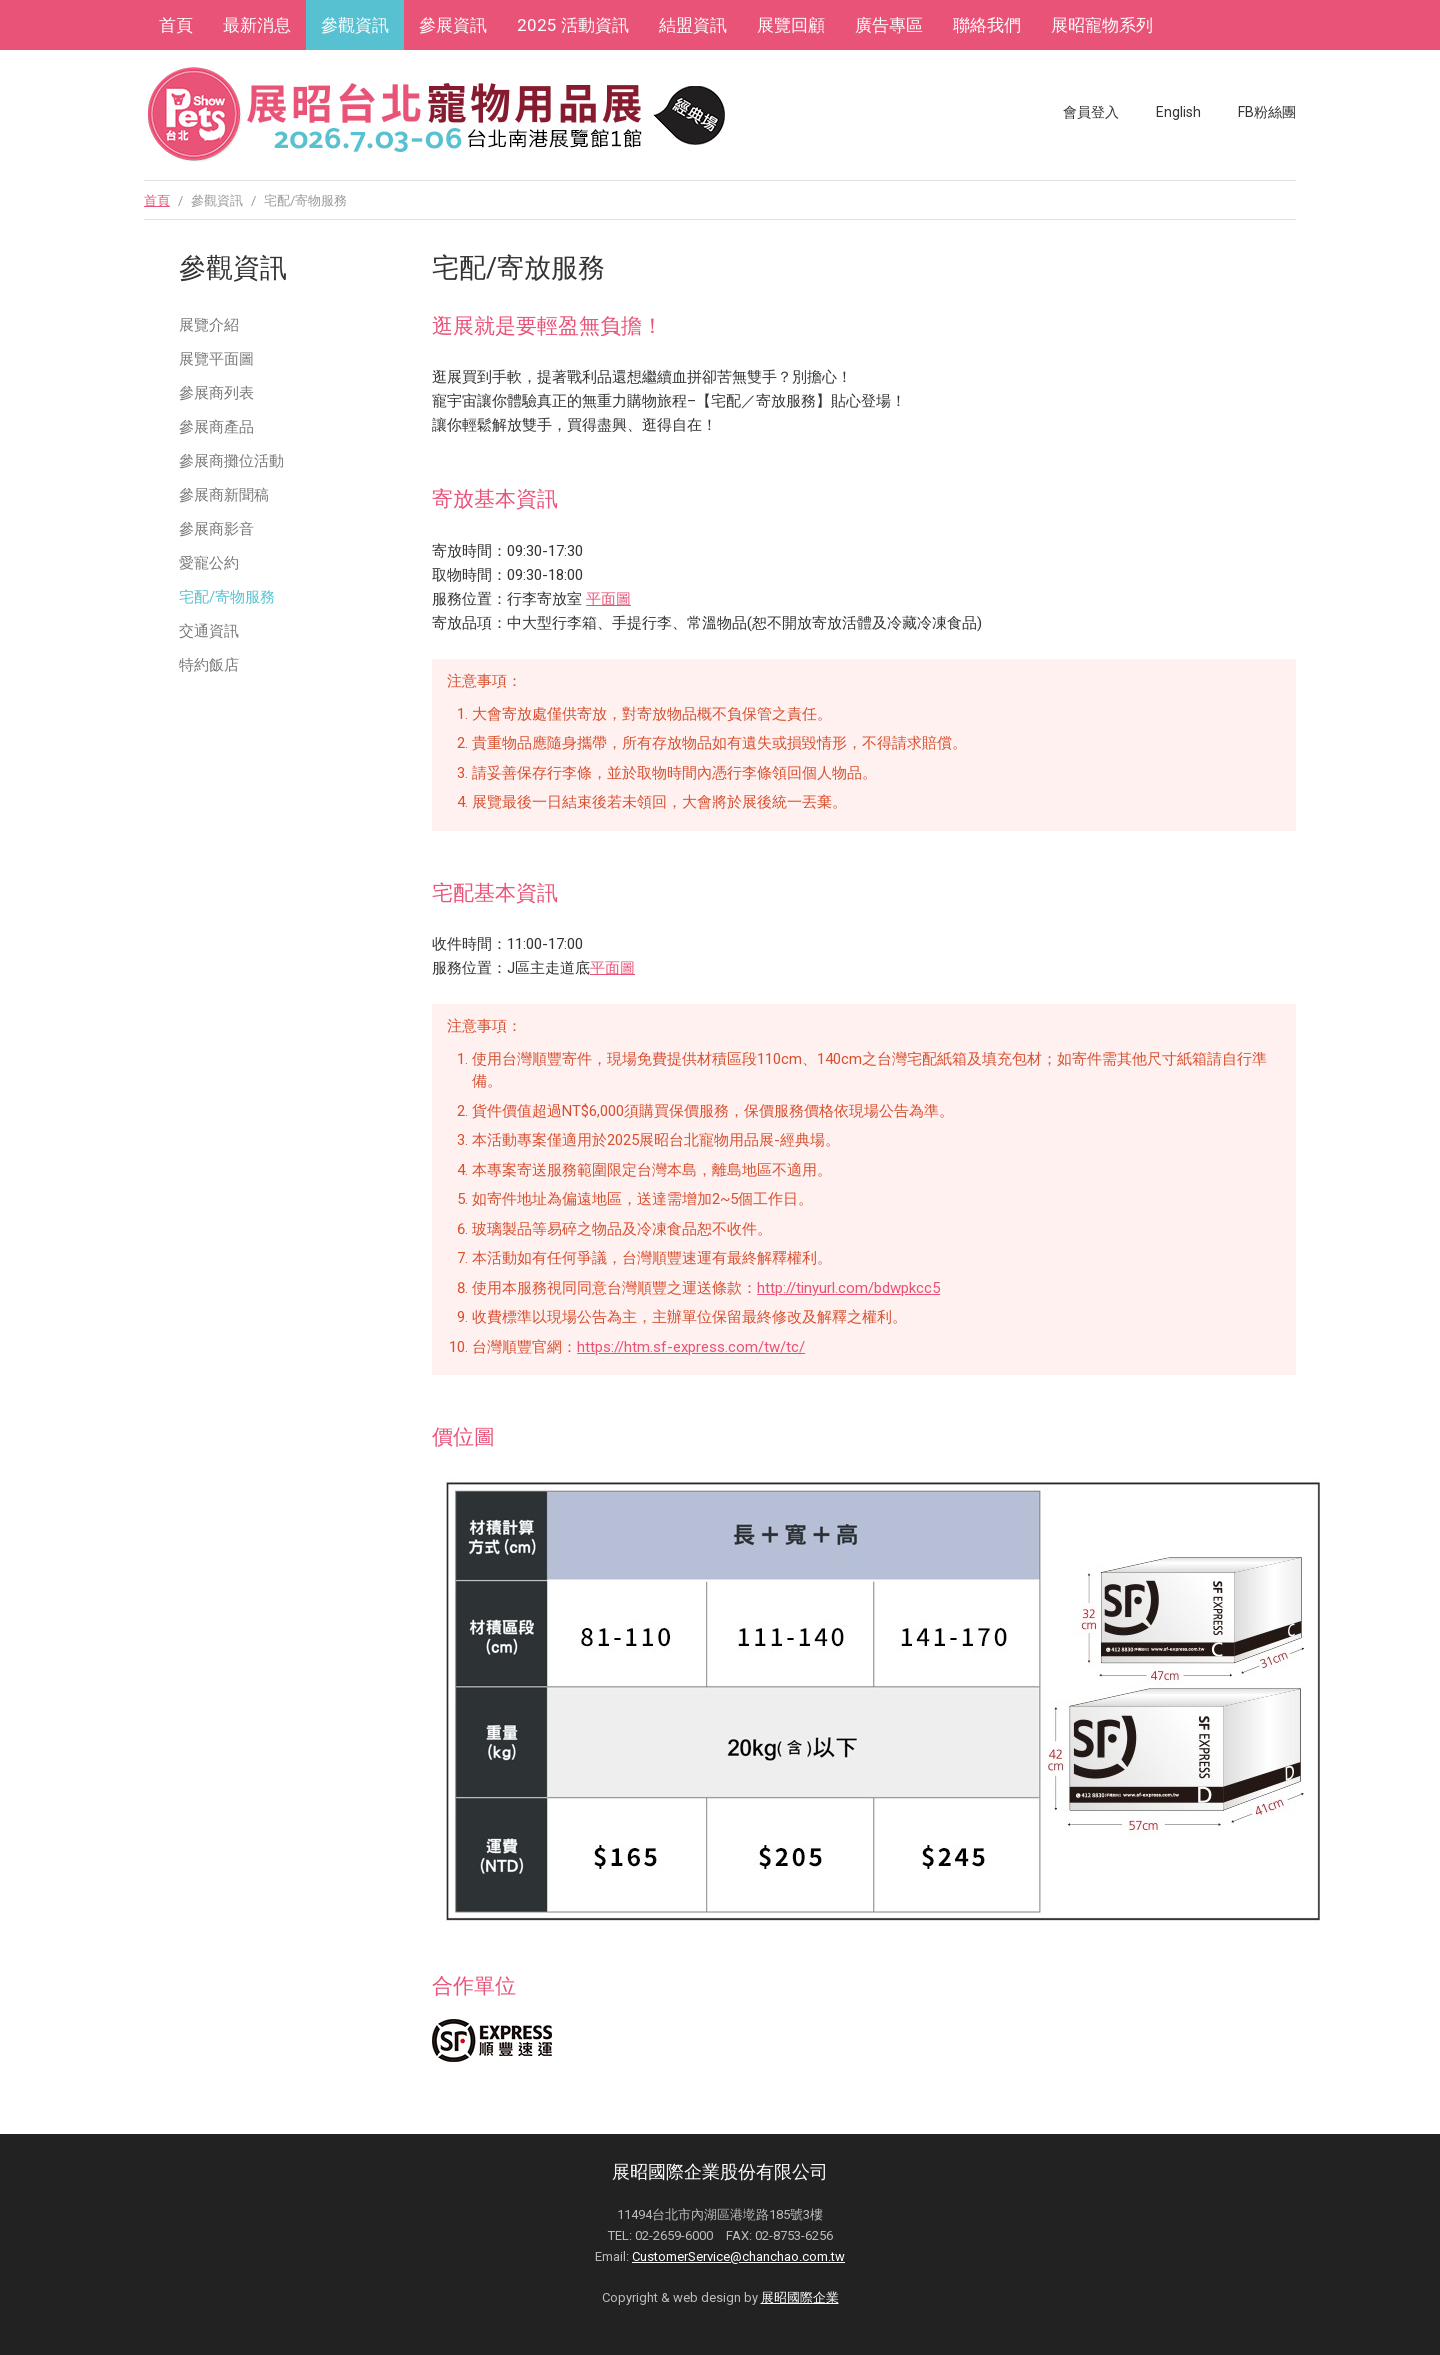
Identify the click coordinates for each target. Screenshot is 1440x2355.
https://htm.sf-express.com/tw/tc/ (691, 1347)
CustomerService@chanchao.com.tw (738, 2256)
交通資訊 (209, 631)
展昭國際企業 (800, 2297)
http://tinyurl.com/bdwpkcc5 (848, 1288)
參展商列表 (216, 393)
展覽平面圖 (216, 359)
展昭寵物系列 (1102, 25)
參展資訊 (453, 25)
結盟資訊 (693, 25)
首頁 (176, 25)
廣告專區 (889, 25)
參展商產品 (216, 427)
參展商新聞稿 (224, 495)
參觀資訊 (355, 25)
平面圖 (608, 599)
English (1178, 112)
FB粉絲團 (1267, 112)
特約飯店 (209, 665)
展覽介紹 (209, 325)
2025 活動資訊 (573, 25)
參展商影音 (216, 529)
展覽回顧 (791, 25)
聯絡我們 (987, 25)
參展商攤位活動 (231, 461)
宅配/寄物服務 (227, 597)
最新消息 (257, 25)
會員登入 (1091, 112)
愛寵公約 (209, 563)
